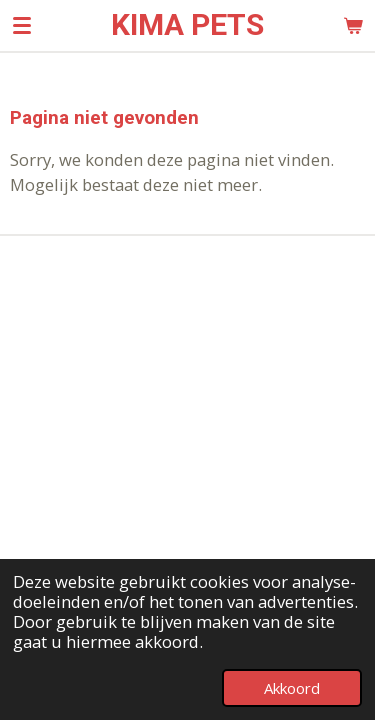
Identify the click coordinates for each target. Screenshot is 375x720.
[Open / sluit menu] (22, 25)
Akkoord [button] (292, 688)
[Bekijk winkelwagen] (353, 25)
